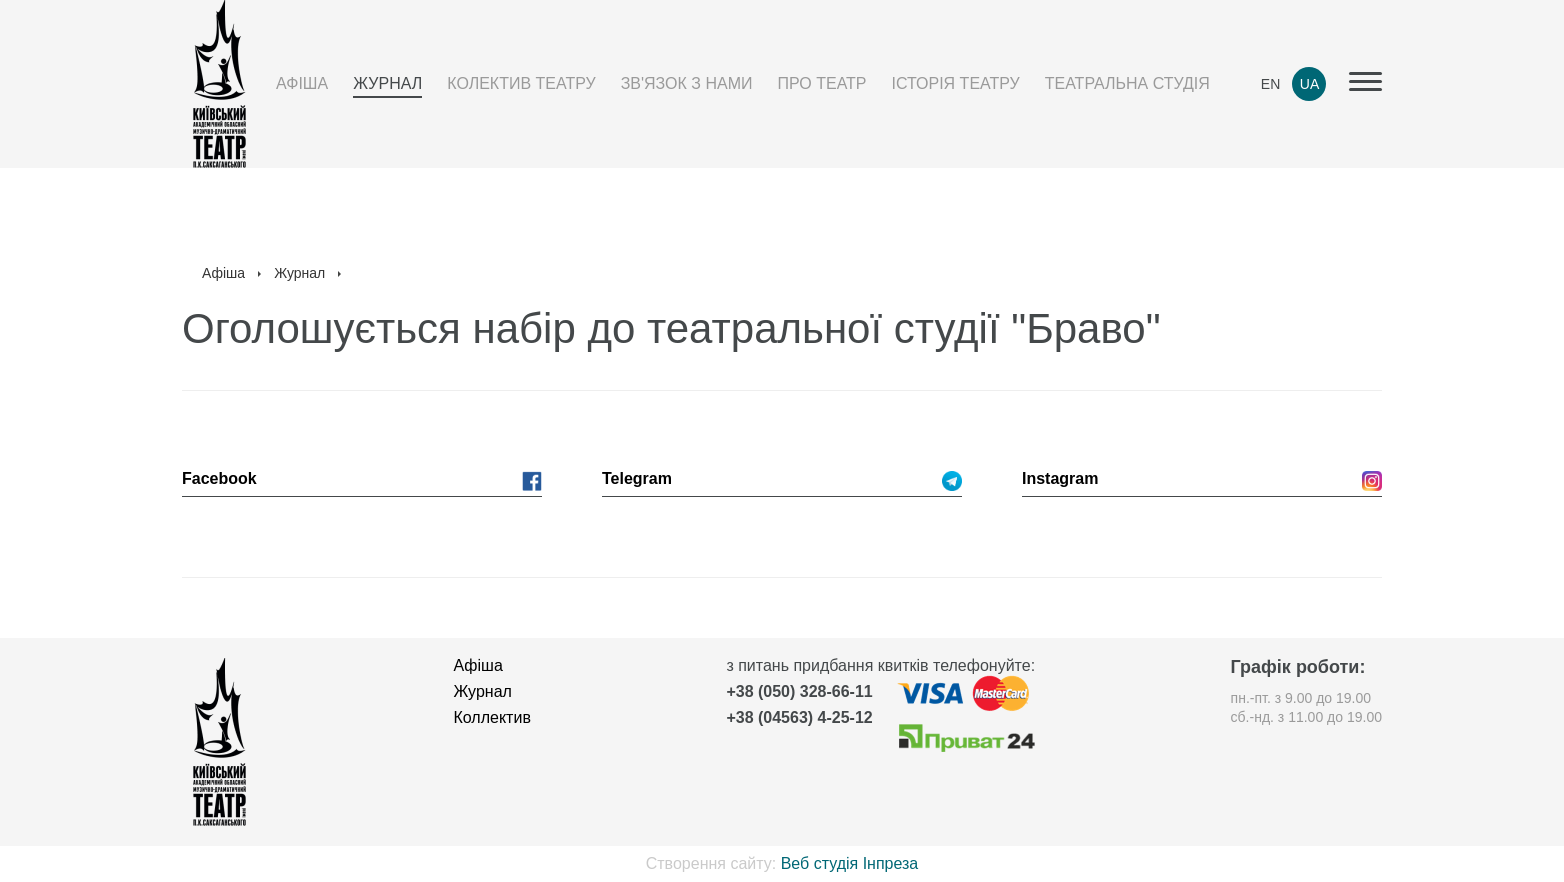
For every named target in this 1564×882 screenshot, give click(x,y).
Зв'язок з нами (687, 83)
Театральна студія (1127, 83)
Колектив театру (521, 83)
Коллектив (492, 717)
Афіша (302, 83)
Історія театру (956, 83)
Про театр (821, 83)
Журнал (387, 83)
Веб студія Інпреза (850, 863)
